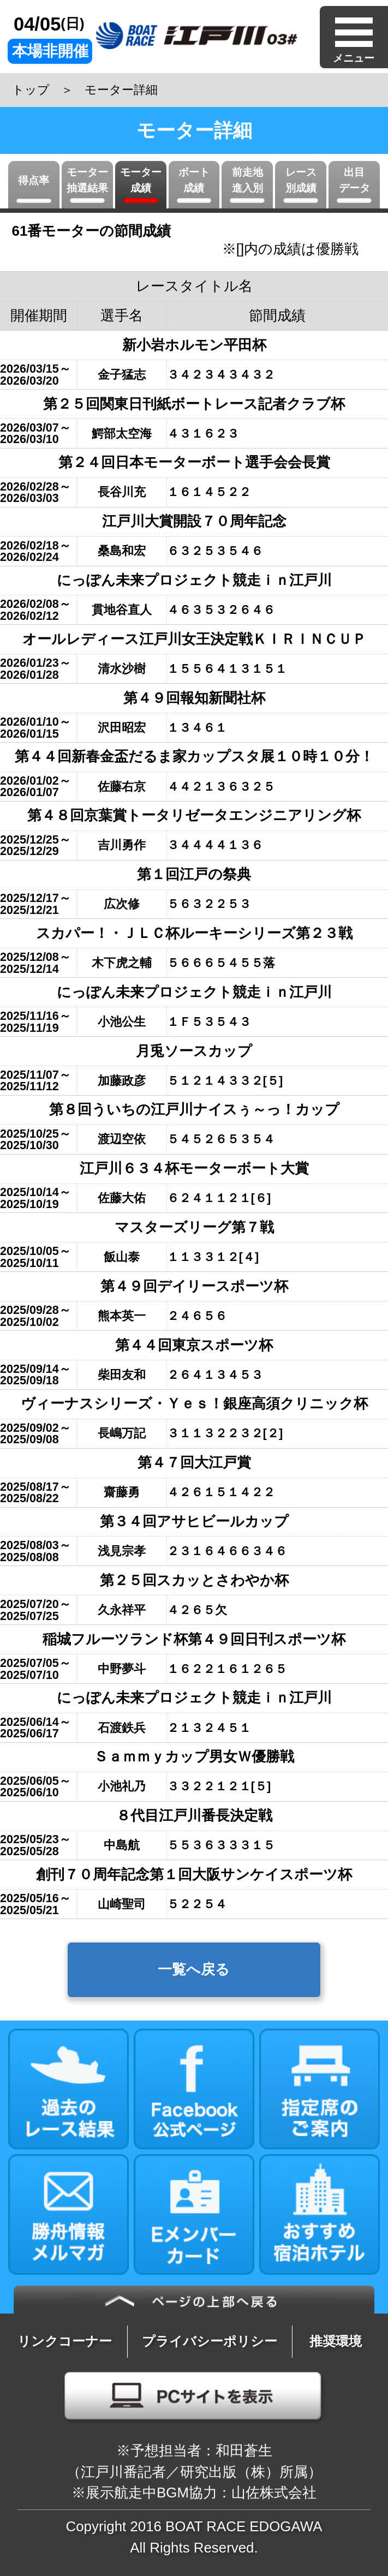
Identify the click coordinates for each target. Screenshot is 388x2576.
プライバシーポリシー (209, 2341)
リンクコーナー (64, 2341)
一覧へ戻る (194, 1969)
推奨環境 (335, 2341)
